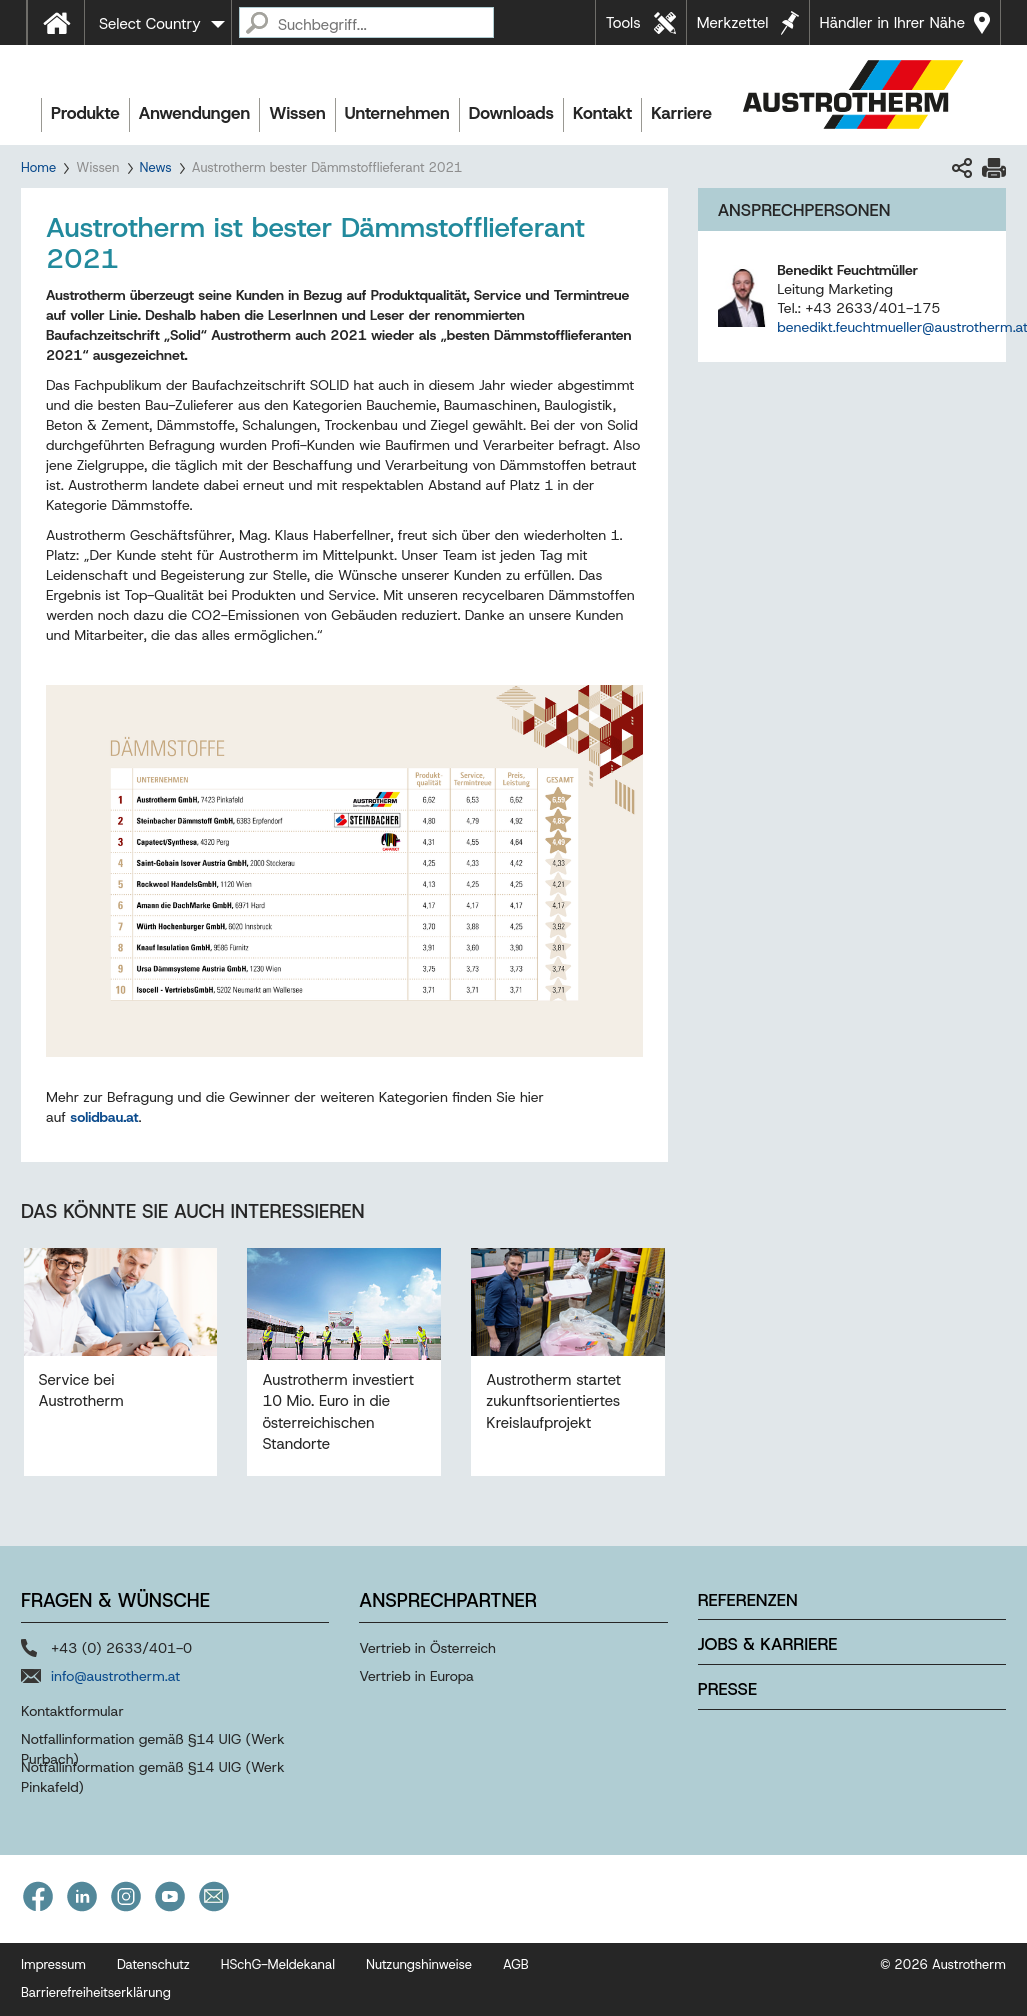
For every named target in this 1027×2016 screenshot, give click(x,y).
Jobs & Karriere (768, 1644)
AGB (516, 1964)
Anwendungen (195, 113)
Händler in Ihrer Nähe (892, 23)
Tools (623, 23)
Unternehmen (397, 113)
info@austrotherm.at (115, 1676)
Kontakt (602, 113)
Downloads (511, 113)
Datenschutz (153, 1964)
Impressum (53, 1964)
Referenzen (748, 1600)
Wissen (297, 113)
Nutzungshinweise (419, 1964)
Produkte (85, 113)
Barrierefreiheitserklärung (96, 1992)
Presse (727, 1689)
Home (38, 167)
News (156, 167)
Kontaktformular (72, 1711)
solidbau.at (104, 1117)
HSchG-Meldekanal (278, 1964)
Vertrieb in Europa (416, 1676)
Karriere (681, 113)
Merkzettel (733, 23)
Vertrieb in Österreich (427, 1648)
